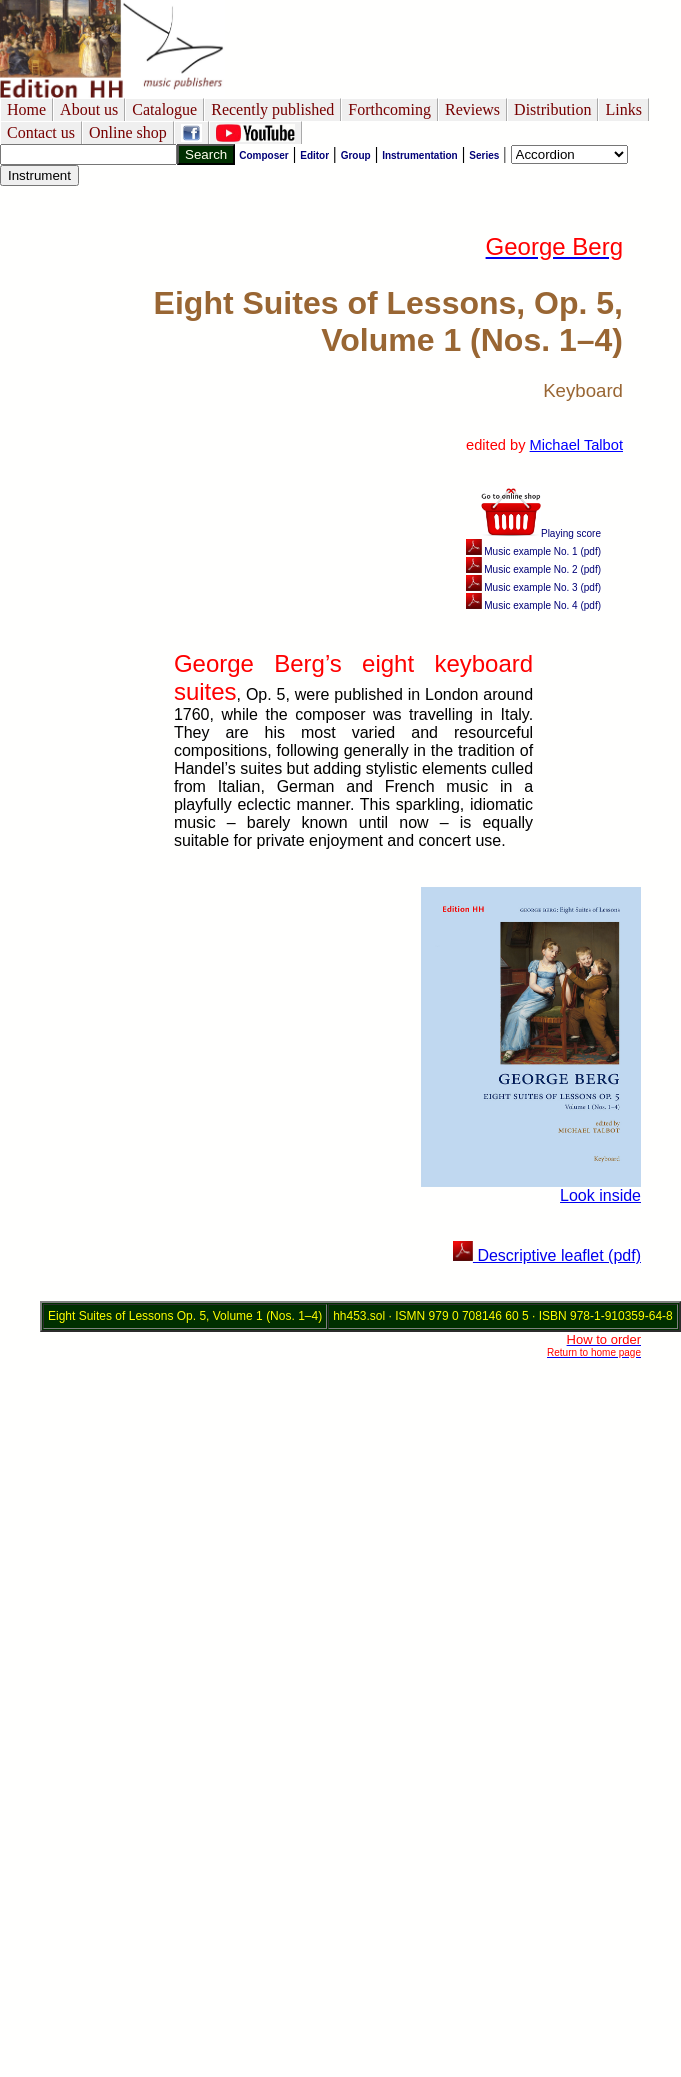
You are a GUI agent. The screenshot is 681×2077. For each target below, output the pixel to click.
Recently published (272, 109)
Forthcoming (389, 109)
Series (484, 155)
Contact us (41, 132)
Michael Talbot (576, 445)
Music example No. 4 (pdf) (534, 605)
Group (356, 155)
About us (89, 109)
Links (623, 109)
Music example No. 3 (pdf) (534, 587)
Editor (314, 155)
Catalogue (164, 109)
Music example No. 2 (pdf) (534, 569)
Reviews (472, 109)
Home (26, 109)
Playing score (541, 533)
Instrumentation (420, 155)
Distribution (552, 109)
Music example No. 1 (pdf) (534, 551)
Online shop (128, 132)
